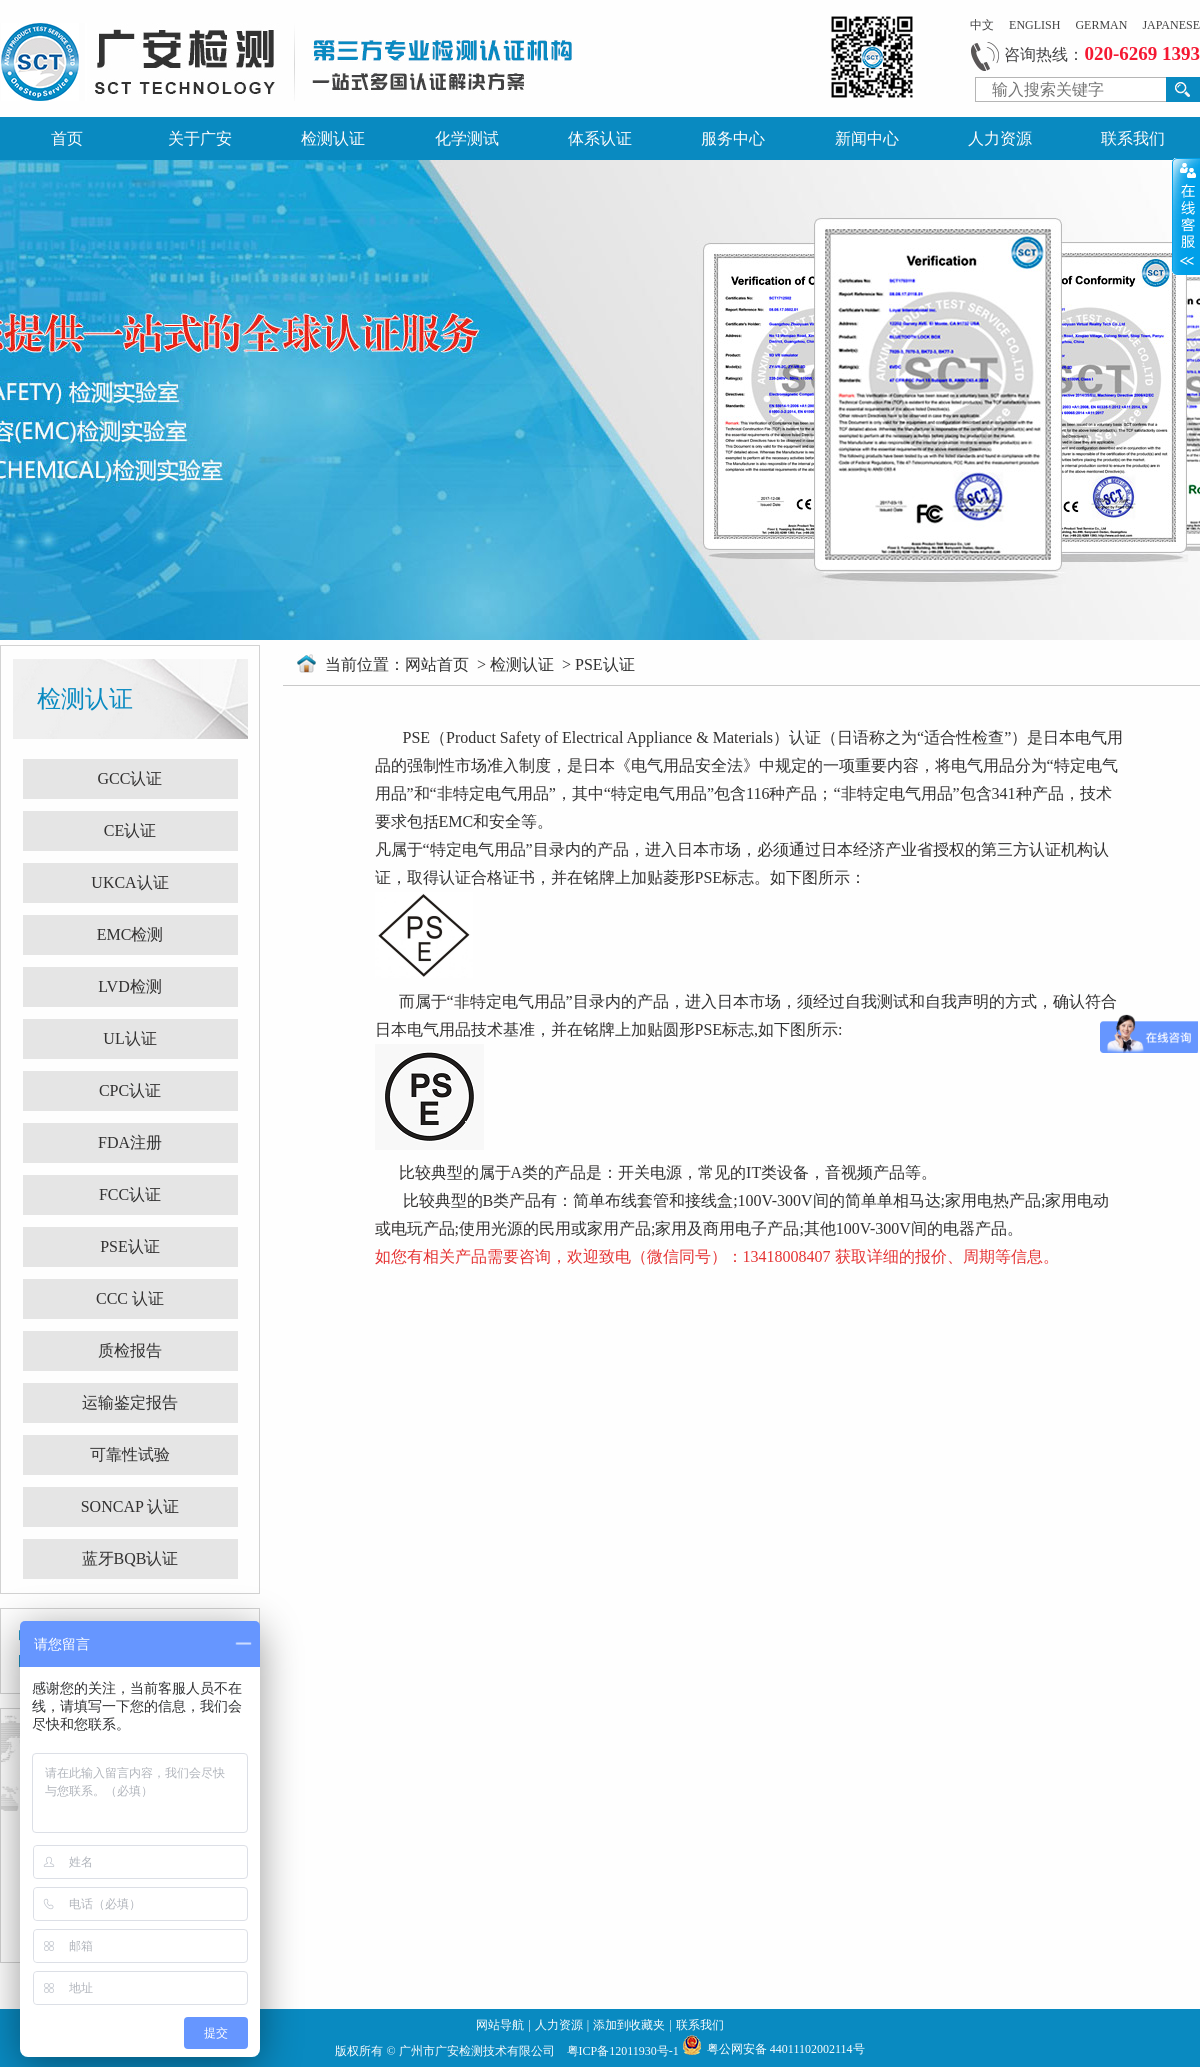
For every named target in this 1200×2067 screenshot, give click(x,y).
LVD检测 (129, 986)
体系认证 (600, 138)
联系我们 (1133, 138)
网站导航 (500, 2025)
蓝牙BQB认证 (130, 1558)
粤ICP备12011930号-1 (624, 2051)
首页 (67, 138)
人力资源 (1000, 138)
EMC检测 (130, 934)
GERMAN (1101, 25)
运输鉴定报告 (130, 1402)
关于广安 (200, 138)
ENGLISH (1034, 25)
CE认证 (130, 830)
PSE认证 (130, 1246)
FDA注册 (130, 1142)
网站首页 (439, 664)
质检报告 (130, 1350)
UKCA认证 (129, 882)
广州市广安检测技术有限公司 (478, 2051)
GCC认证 (130, 778)
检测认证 (333, 138)
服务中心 (733, 138)
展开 (1186, 216)
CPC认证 (130, 1090)
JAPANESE (1171, 25)
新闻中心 (867, 138)
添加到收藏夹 (629, 2025)
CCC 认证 (130, 1298)
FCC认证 (130, 1194)
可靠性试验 (130, 1454)
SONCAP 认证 (130, 1506)
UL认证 (129, 1038)
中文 (982, 25)
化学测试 (467, 138)
